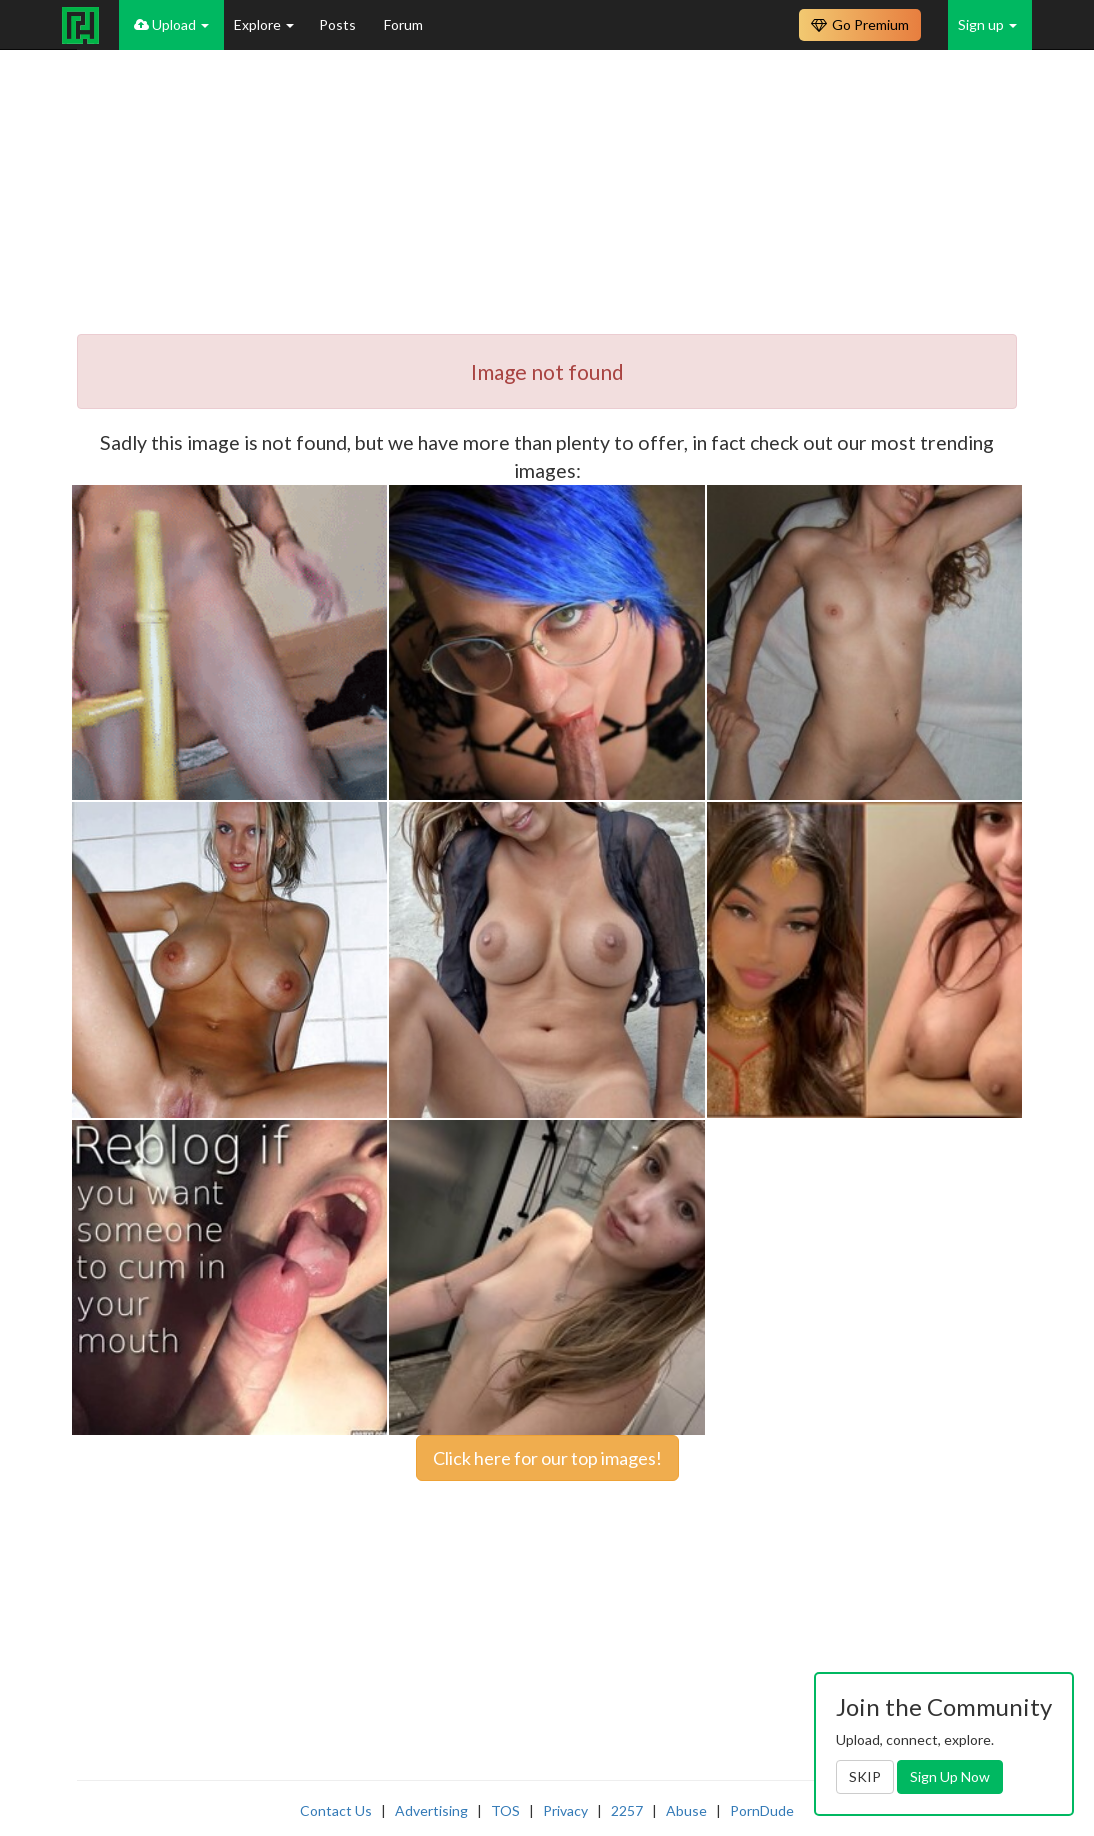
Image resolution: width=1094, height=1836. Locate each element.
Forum (403, 24)
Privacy (565, 1810)
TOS (505, 1810)
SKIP (865, 1776)
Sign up (987, 24)
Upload (171, 24)
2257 (627, 1810)
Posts (339, 24)
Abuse (686, 1810)
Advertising (431, 1810)
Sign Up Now (950, 1776)
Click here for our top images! (547, 1458)
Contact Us (336, 1810)
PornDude (762, 1810)
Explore (264, 24)
